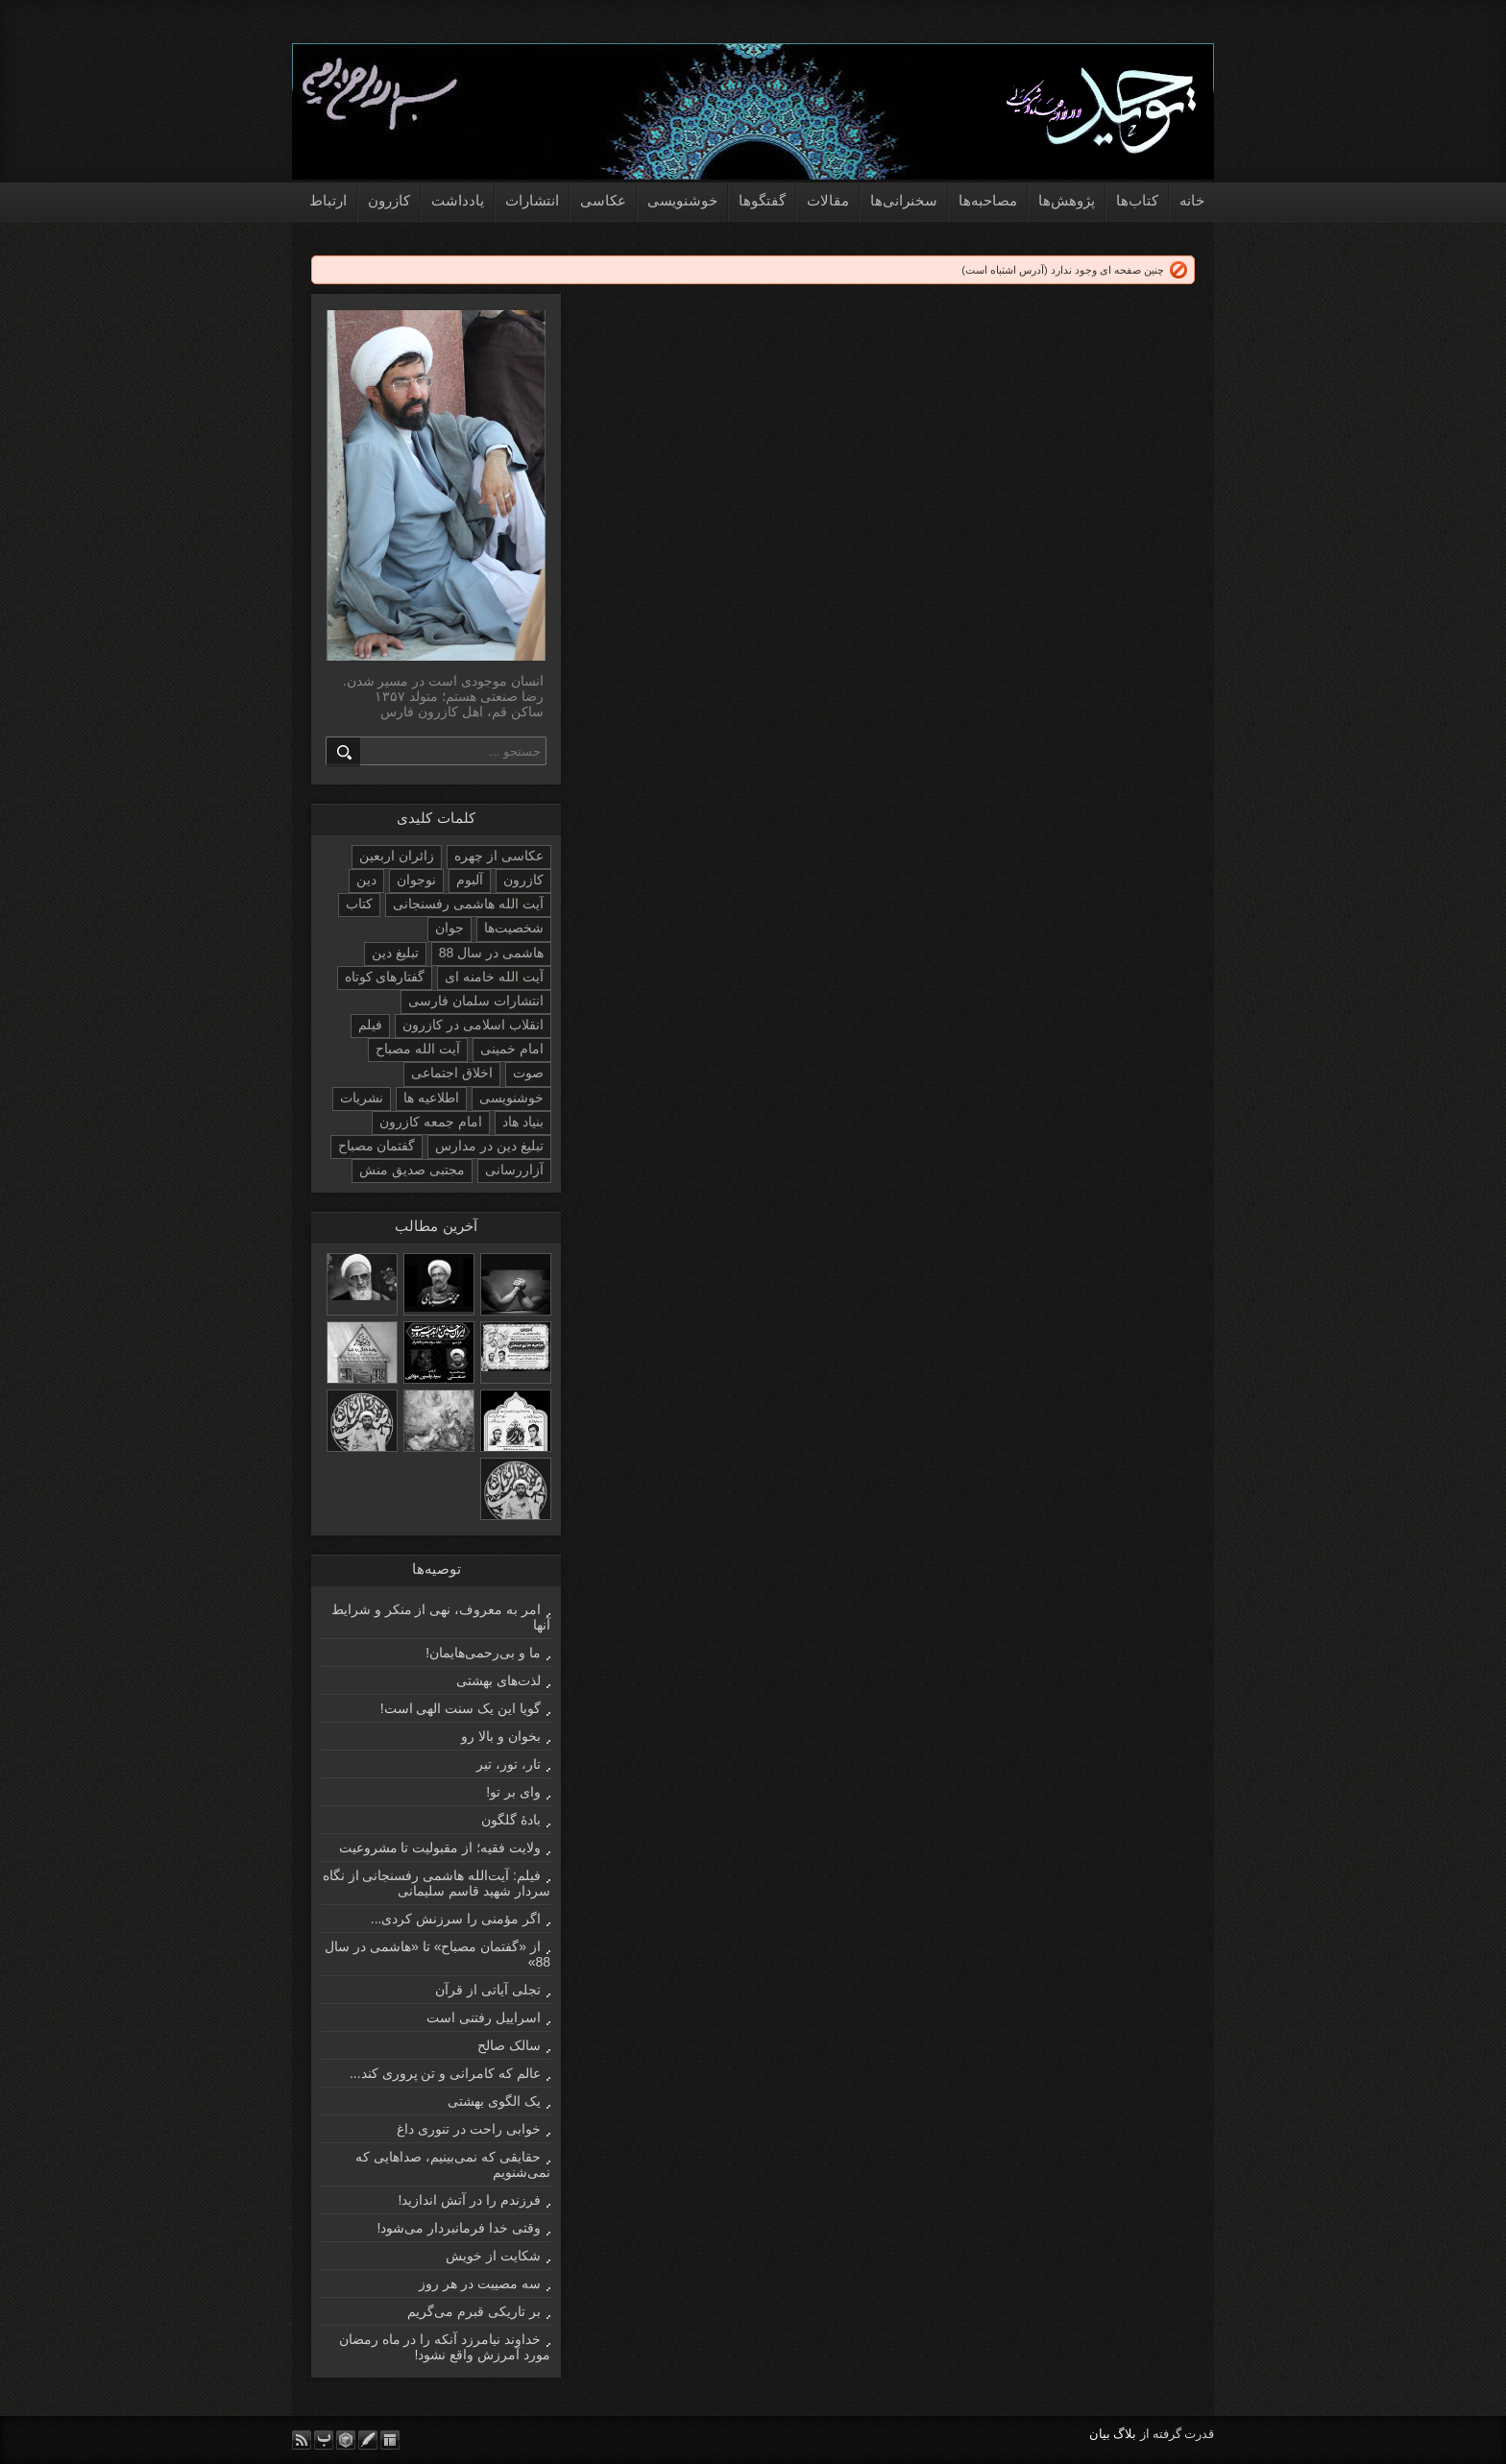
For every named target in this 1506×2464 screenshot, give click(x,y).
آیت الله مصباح (418, 1048)
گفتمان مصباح (377, 1145)
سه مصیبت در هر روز (480, 2283)
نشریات (361, 1097)
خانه (1191, 200)
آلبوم (469, 879)
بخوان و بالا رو (501, 1736)
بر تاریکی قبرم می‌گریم (474, 2311)
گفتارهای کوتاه (385, 976)
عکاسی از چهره (499, 855)
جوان (449, 927)
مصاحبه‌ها (988, 200)
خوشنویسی (682, 200)
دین (366, 879)
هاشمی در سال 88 (491, 952)
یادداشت (457, 200)
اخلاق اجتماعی (452, 1072)
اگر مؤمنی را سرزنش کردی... (456, 1918)
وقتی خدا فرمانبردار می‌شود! (458, 2227)
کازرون (389, 200)
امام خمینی (512, 1048)
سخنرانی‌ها (903, 200)
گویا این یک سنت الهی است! (460, 1708)
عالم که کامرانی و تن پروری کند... (445, 2073)
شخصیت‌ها (514, 927)
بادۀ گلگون (511, 1819)
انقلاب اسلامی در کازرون (473, 1024)
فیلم (370, 1024)
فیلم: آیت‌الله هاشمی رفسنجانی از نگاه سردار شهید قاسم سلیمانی (436, 1883)
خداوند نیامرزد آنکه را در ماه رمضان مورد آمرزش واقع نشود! (444, 2346)
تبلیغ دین (395, 952)
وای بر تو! (513, 1792)
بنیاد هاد (523, 1121)
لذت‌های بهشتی (498, 1680)
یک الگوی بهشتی (494, 2101)
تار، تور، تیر (508, 1764)
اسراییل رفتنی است (483, 2017)
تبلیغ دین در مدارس (489, 1145)
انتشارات (532, 200)
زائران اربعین (396, 855)
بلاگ (1124, 2434)
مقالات (828, 200)
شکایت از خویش (493, 2255)
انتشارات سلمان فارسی (476, 1000)
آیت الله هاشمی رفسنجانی (468, 903)
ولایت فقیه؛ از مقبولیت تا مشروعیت (440, 1847)
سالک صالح (509, 2045)
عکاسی (603, 200)
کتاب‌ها (1137, 200)
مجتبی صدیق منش (412, 1169)
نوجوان (416, 879)
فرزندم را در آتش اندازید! (470, 2200)
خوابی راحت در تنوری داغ (469, 2129)
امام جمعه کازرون (430, 1121)
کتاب (359, 903)
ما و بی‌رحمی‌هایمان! (483, 1652)
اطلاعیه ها (431, 1097)
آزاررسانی (514, 1169)
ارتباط (328, 200)
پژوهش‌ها (1066, 200)
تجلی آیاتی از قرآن (488, 1989)
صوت (528, 1072)
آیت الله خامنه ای (494, 976)
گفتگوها (762, 200)
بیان (1099, 2434)
